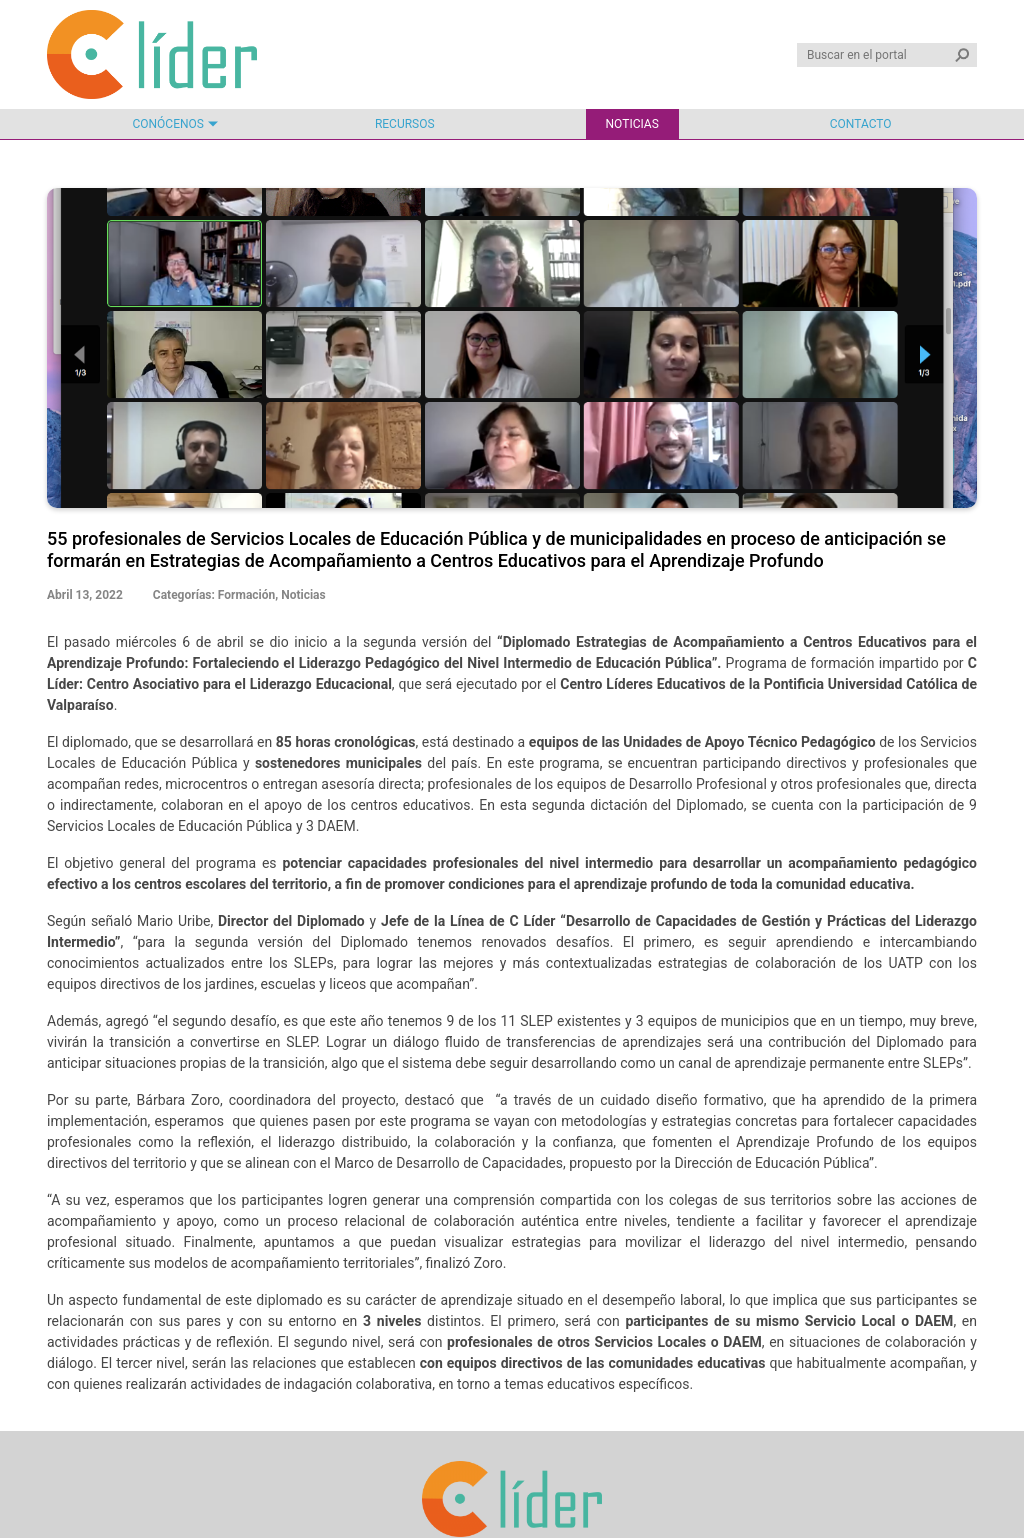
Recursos (405, 124)
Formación (246, 595)
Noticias (632, 124)
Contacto (861, 124)
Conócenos (167, 124)
